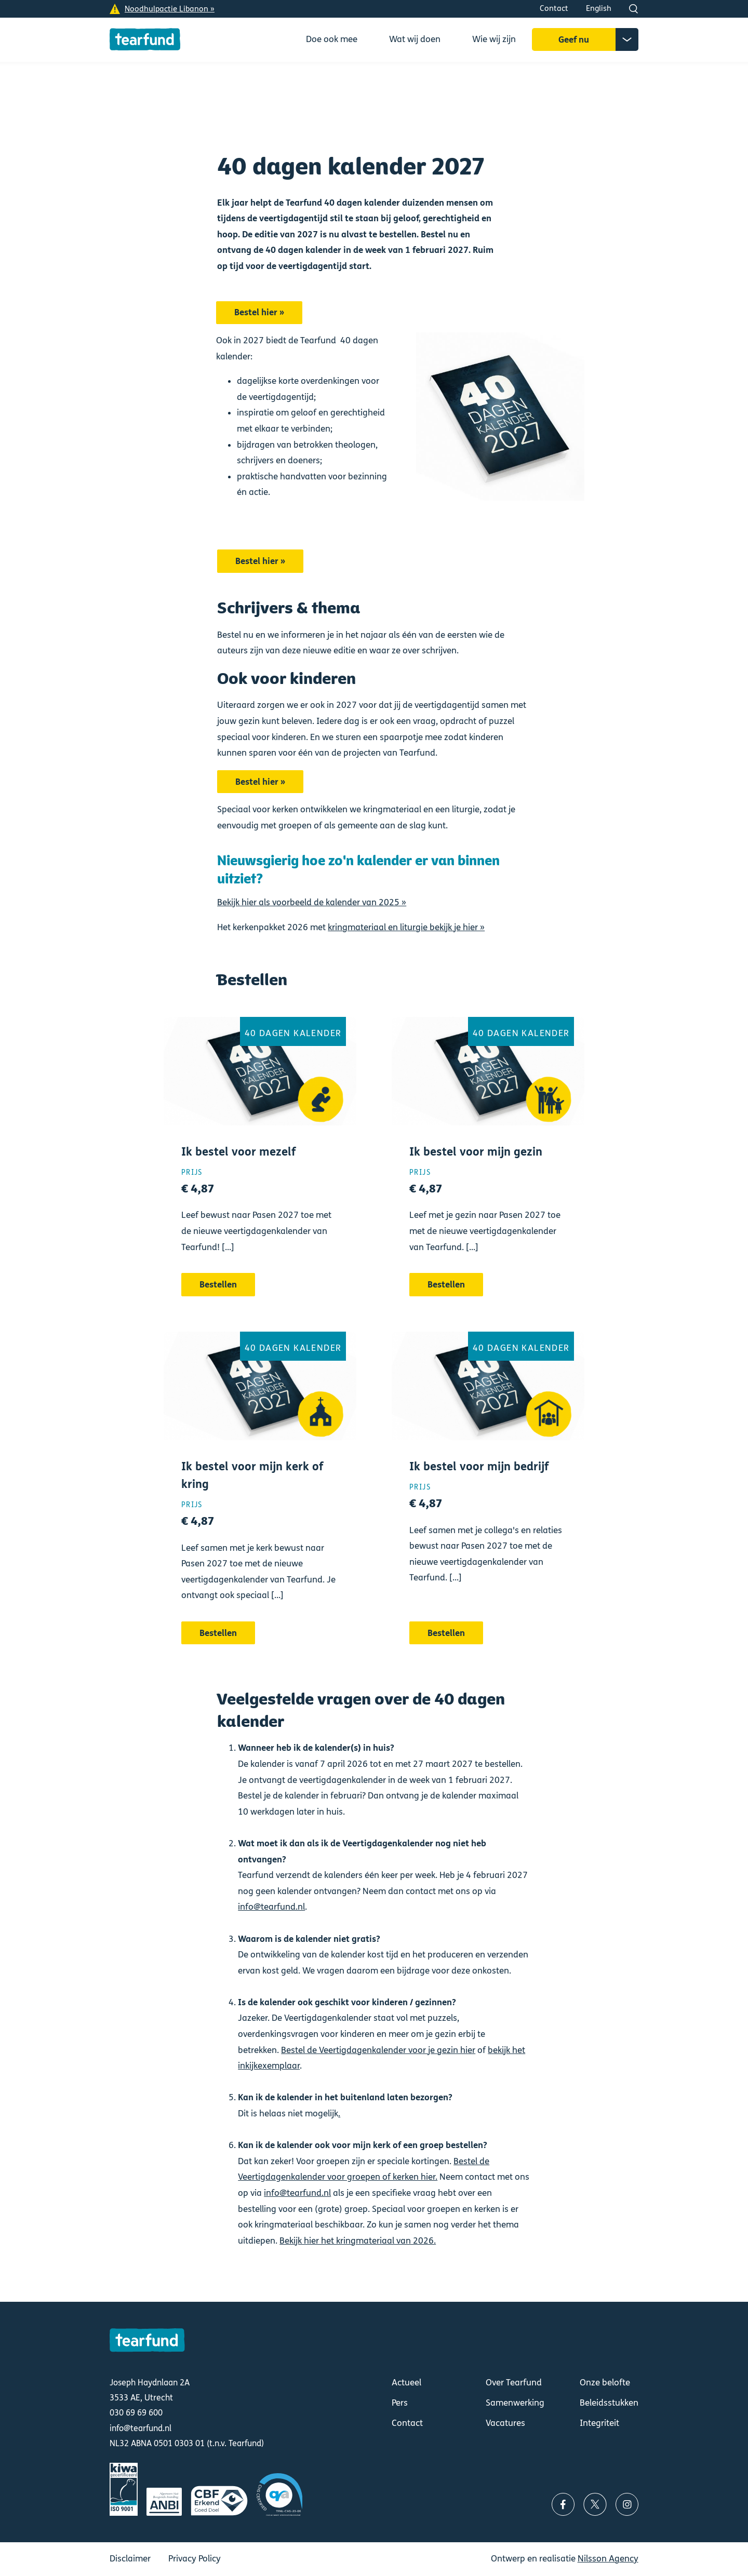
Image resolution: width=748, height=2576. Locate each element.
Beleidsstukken (609, 2402)
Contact (554, 8)
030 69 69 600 (136, 2413)
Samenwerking (515, 2402)
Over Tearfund (514, 2382)
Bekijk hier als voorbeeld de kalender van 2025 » (311, 902)
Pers (400, 2402)
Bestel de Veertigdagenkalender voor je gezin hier (378, 2050)
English (598, 8)
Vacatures (505, 2423)
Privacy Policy (194, 2558)
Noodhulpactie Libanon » (170, 9)
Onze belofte (605, 2382)
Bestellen (260, 1170)
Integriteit (599, 2423)
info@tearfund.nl (271, 1906)
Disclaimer (130, 2558)
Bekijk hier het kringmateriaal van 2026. (357, 2240)
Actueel (406, 2382)
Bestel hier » (259, 312)
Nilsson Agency (608, 2558)
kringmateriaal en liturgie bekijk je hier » (406, 927)
